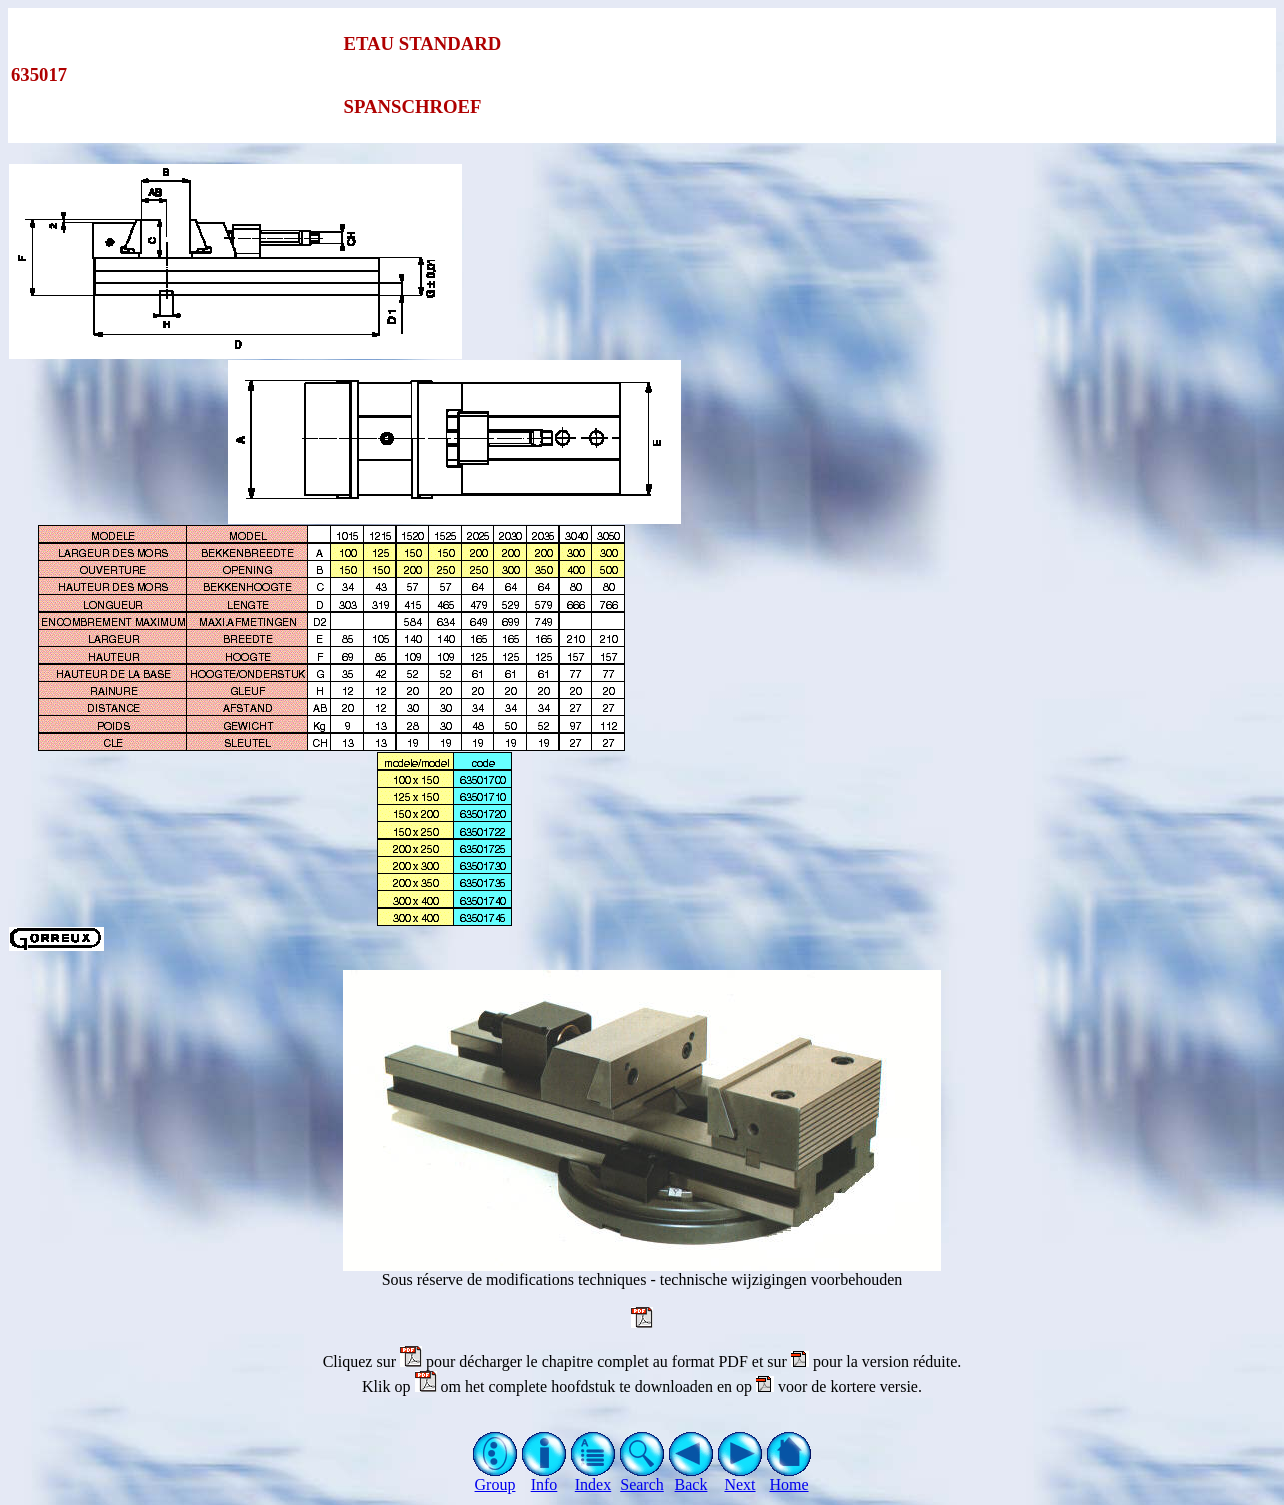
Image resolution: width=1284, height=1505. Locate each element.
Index (593, 1477)
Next (740, 1477)
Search (642, 1477)
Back (691, 1477)
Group (495, 1477)
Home (789, 1477)
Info (544, 1477)
